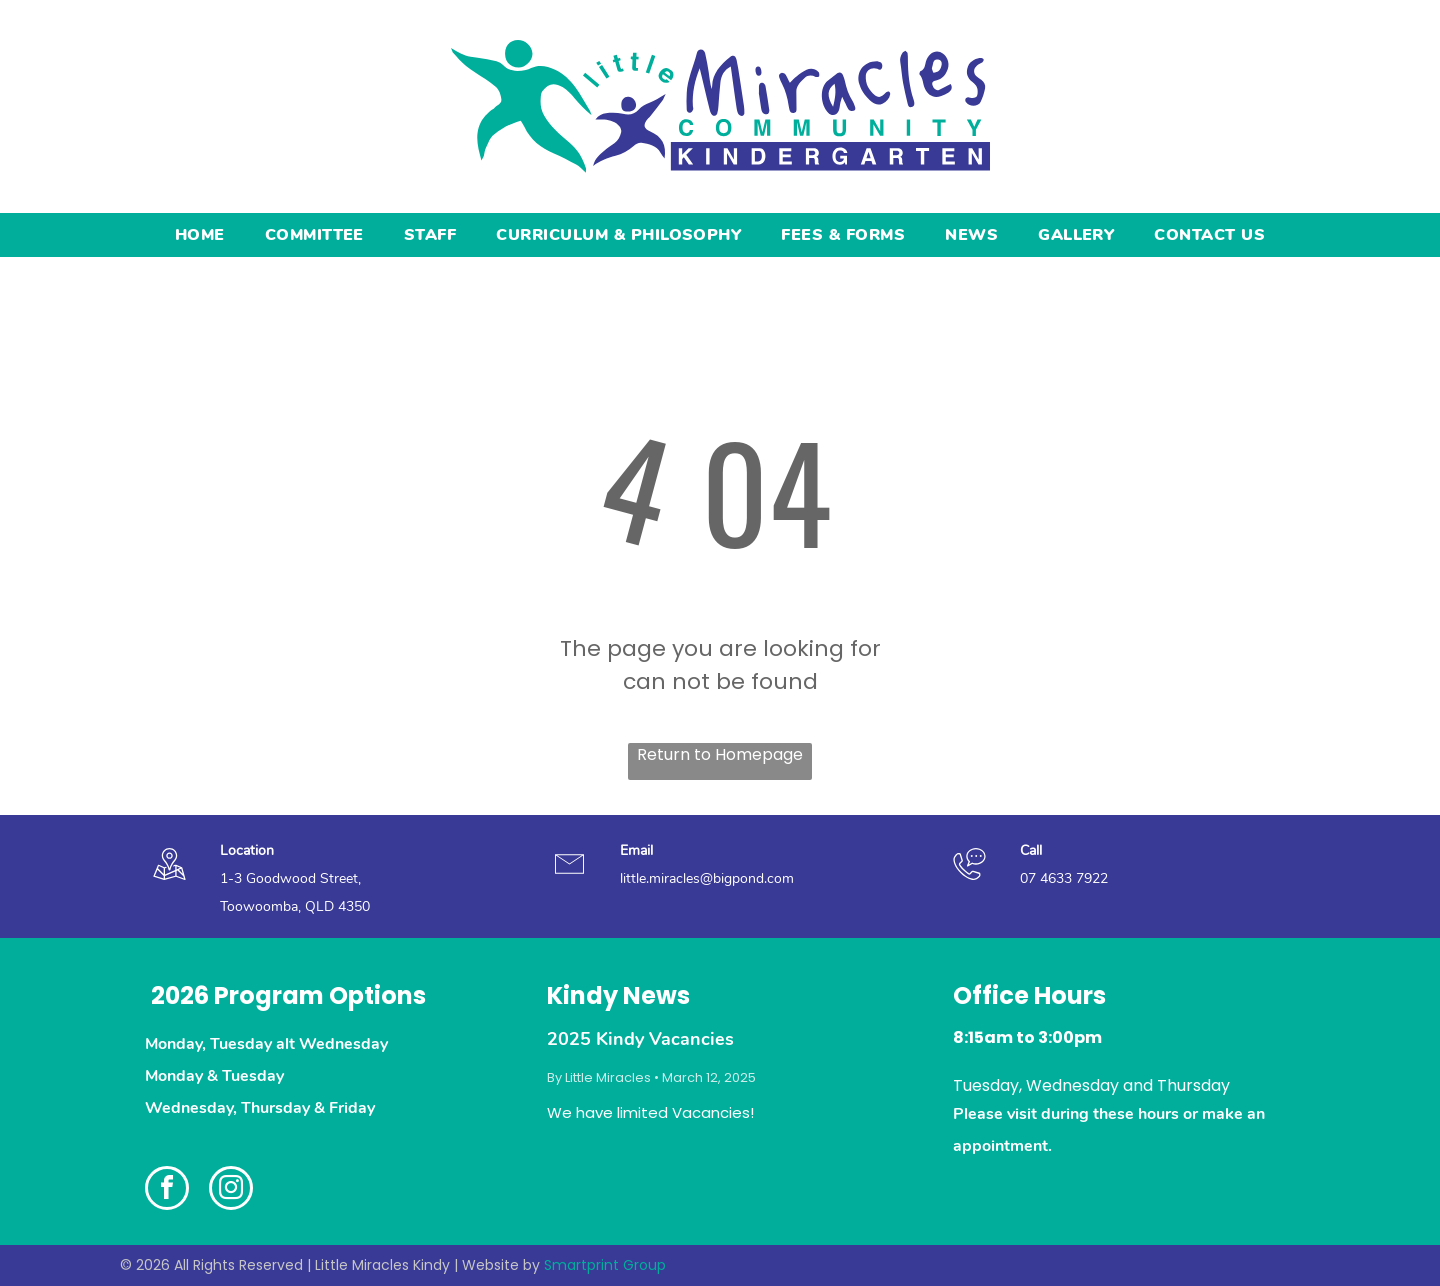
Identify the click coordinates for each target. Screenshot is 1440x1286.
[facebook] (167, 1190)
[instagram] (231, 1190)
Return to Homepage (720, 754)
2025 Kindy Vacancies (640, 1039)
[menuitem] (200, 235)
